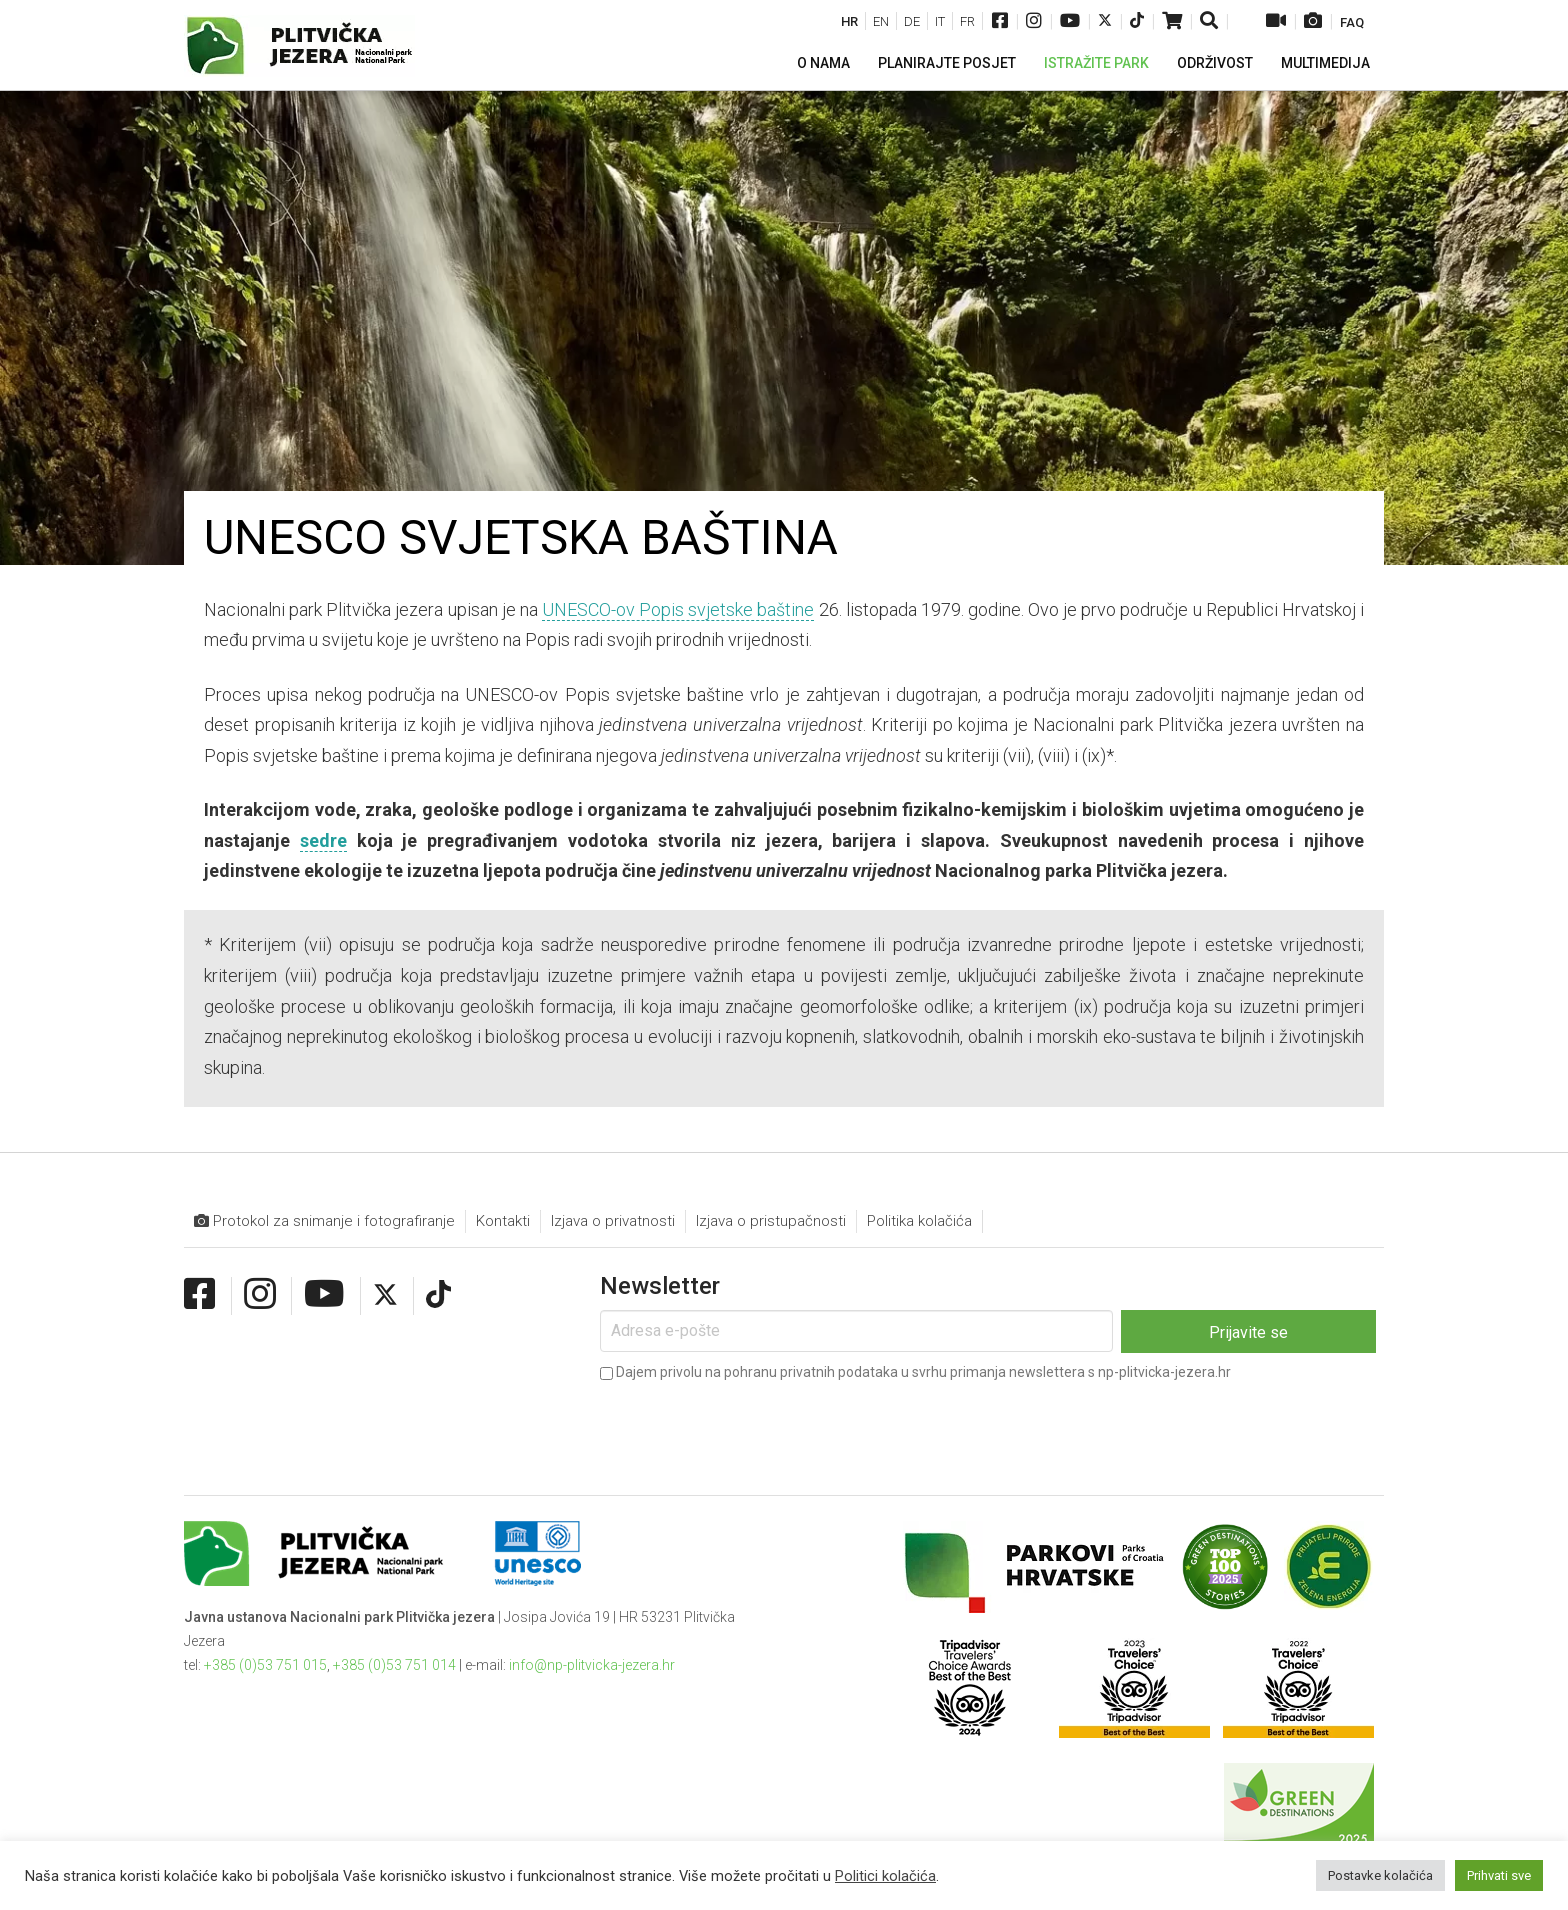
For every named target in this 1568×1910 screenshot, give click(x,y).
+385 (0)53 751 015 (265, 1665)
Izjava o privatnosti (613, 1221)
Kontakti (503, 1221)
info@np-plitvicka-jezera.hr (592, 1665)
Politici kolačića (885, 1876)
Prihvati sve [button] (1499, 1875)
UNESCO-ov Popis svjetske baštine (678, 609)
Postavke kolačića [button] (1380, 1875)
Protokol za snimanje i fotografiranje (324, 1221)
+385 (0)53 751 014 (394, 1665)
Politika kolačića (919, 1221)
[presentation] (752, 1425)
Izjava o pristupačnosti (771, 1221)
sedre (323, 840)
